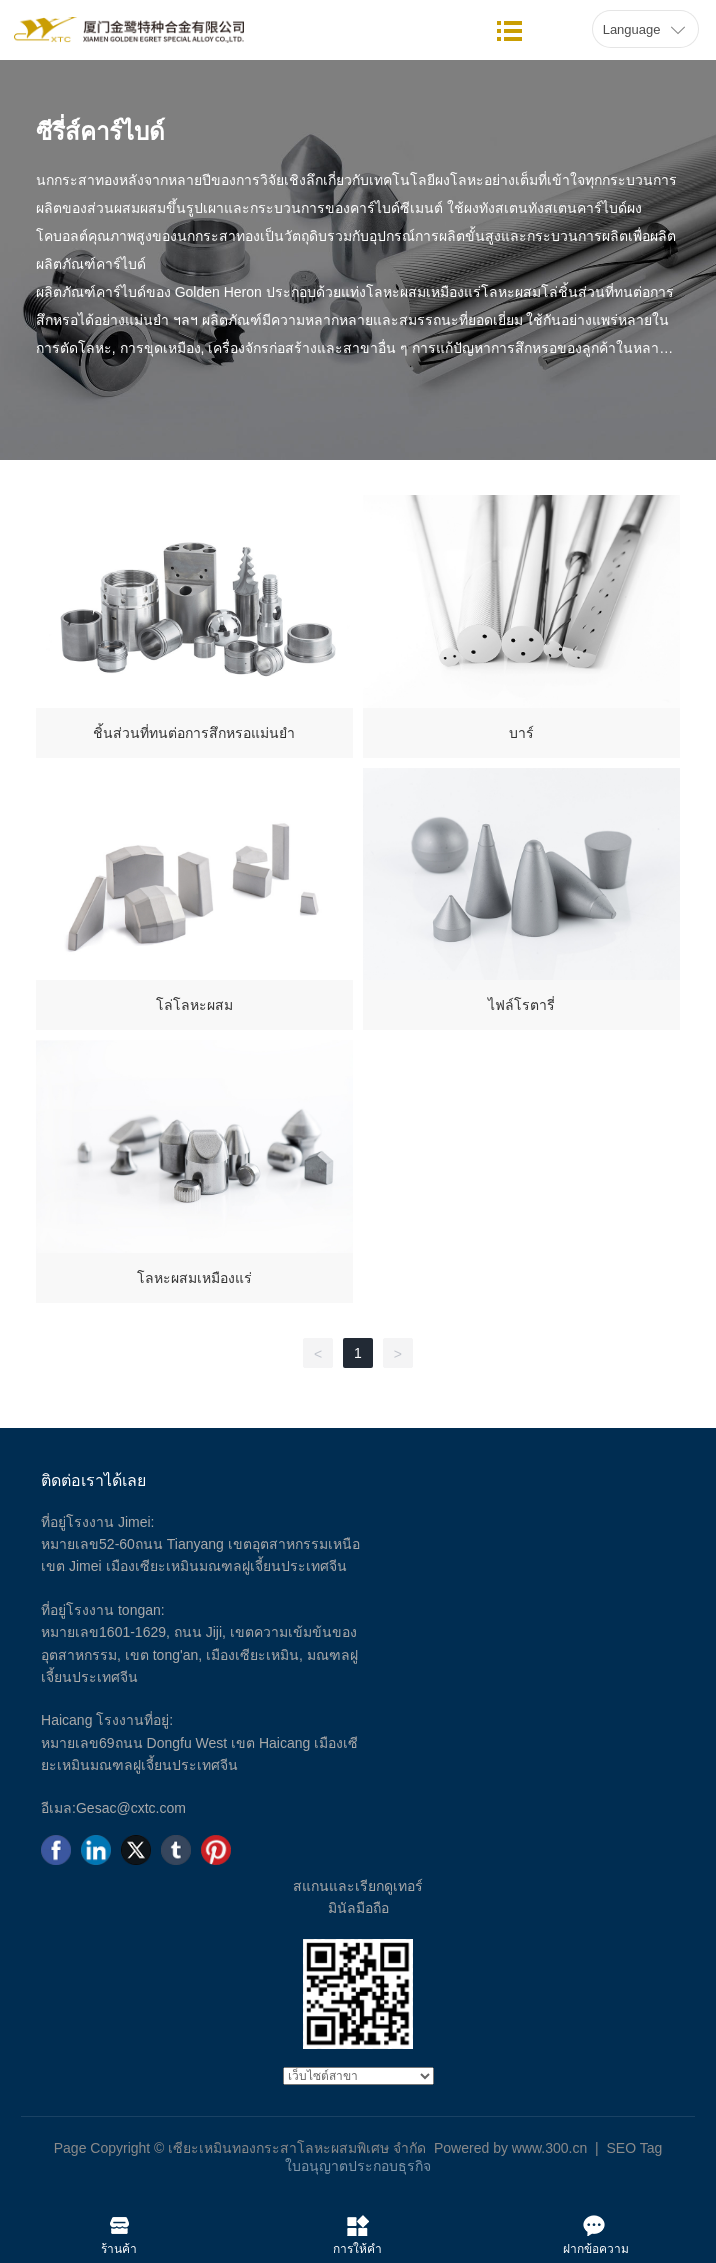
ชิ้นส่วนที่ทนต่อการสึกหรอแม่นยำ (194, 733)
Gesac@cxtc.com (131, 1808)
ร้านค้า (119, 2221)
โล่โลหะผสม (194, 1005)
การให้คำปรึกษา (357, 2221)
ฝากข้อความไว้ (596, 2221)
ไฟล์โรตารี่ (521, 1005)
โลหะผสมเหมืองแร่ (194, 1278)
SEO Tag (634, 2148)
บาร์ (521, 733)
